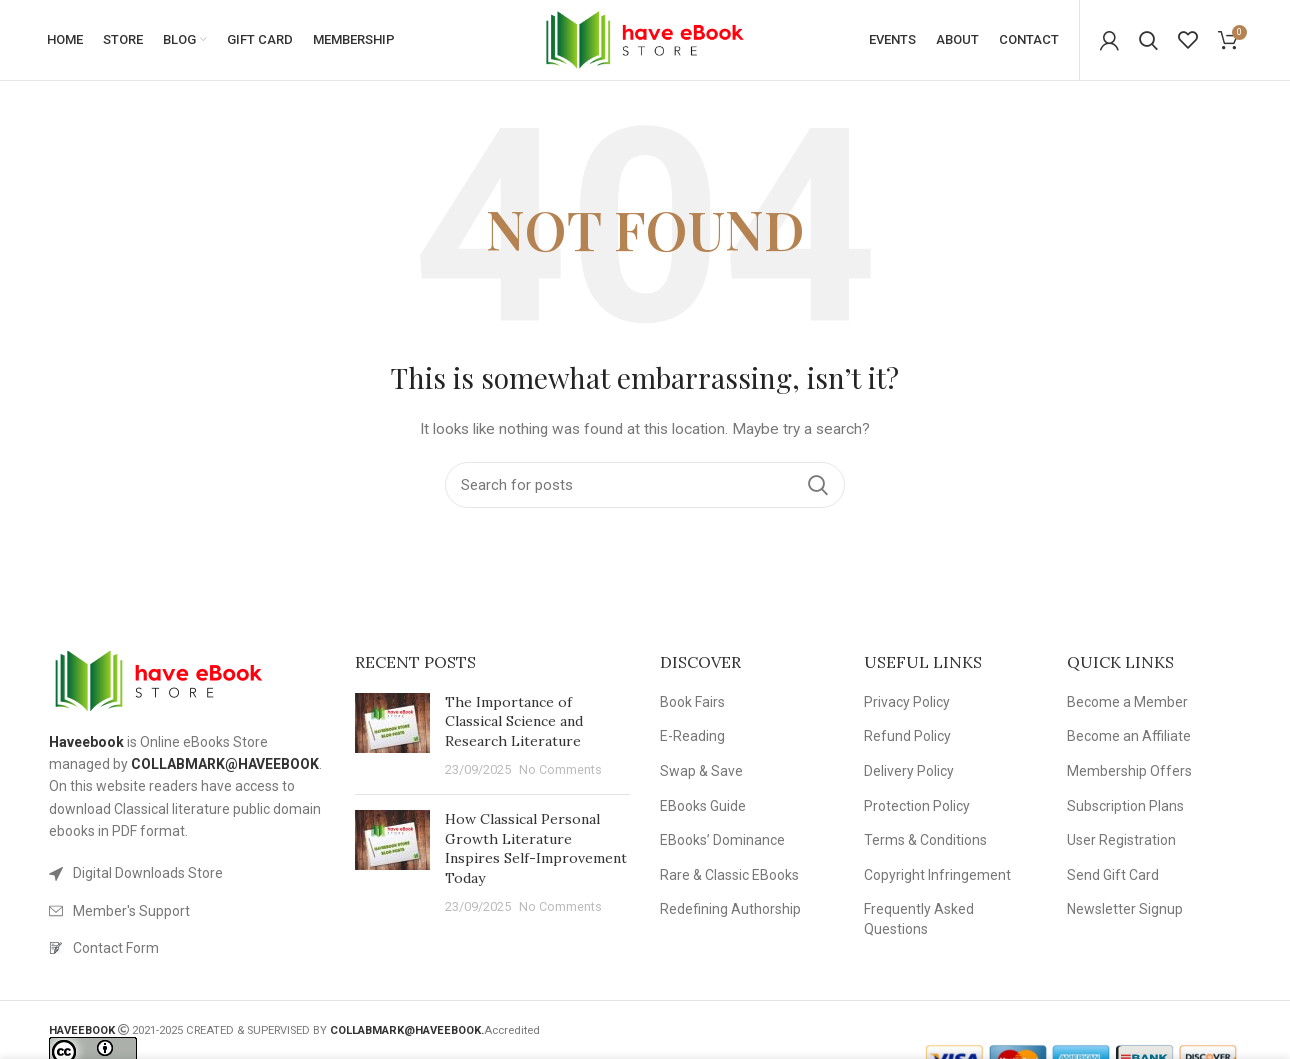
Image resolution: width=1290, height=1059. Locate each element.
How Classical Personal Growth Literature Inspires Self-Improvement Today (536, 848)
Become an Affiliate (1129, 736)
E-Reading (692, 736)
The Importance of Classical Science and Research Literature (514, 721)
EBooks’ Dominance (722, 840)
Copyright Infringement (937, 875)
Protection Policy (917, 806)
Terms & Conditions (925, 840)
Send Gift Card (1113, 875)
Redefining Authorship (730, 909)
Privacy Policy (907, 702)
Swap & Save (701, 771)
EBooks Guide (703, 806)
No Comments (560, 769)
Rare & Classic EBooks (729, 875)
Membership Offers (1129, 771)
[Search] (1148, 40)
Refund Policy (907, 736)
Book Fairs (692, 702)
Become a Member (1127, 702)
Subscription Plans (1125, 806)
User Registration (1121, 840)
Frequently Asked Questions (919, 919)
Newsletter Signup (1125, 909)
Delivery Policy (909, 771)
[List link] (187, 873)
